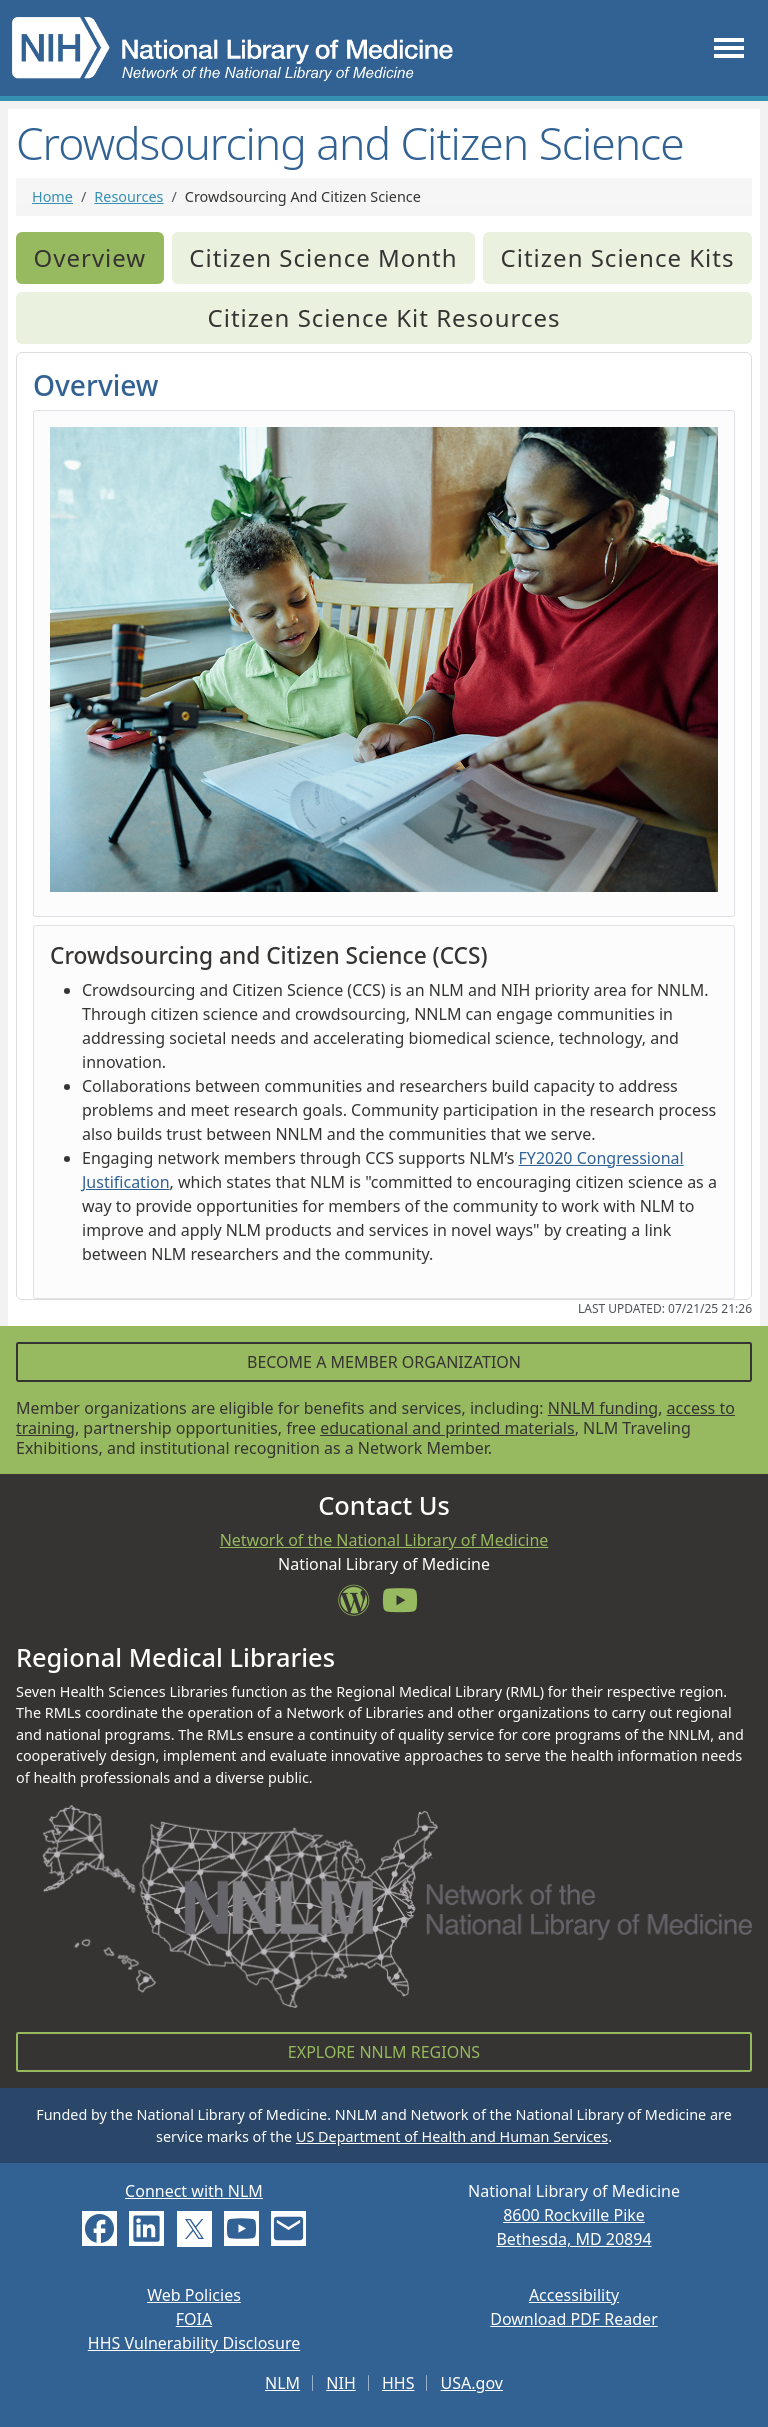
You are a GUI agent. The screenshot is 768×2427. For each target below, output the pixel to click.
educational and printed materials (447, 1428)
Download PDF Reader (574, 2319)
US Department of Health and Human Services (452, 2136)
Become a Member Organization (384, 1362)
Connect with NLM (194, 2191)
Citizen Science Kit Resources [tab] (384, 317)
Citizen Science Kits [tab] (618, 257)
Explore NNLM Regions (384, 2052)
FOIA (194, 2319)
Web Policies (194, 2295)
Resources (128, 196)
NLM (282, 2383)
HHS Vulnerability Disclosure (194, 2343)
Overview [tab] (90, 257)
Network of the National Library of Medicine (384, 1540)
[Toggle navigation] (729, 47)
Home (52, 196)
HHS (398, 2383)
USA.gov (472, 2383)
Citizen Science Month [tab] (323, 257)
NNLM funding (603, 1408)
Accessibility (574, 2295)
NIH (340, 2383)
